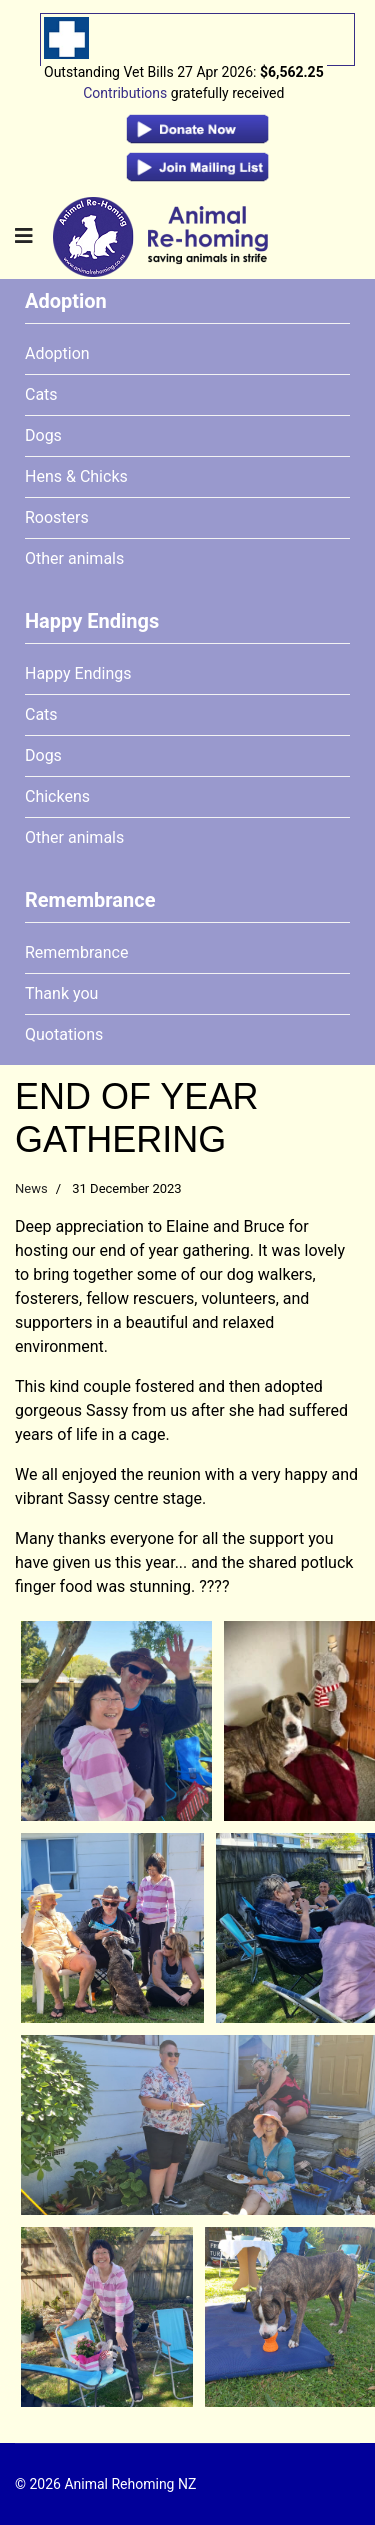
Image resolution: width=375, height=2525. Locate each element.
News (31, 1188)
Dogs (43, 435)
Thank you (61, 993)
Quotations (64, 1034)
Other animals (74, 558)
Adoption (57, 353)
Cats (41, 394)
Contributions (125, 93)
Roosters (57, 517)
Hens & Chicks (76, 476)
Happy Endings (78, 673)
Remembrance (76, 952)
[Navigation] (24, 236)
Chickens (57, 796)
